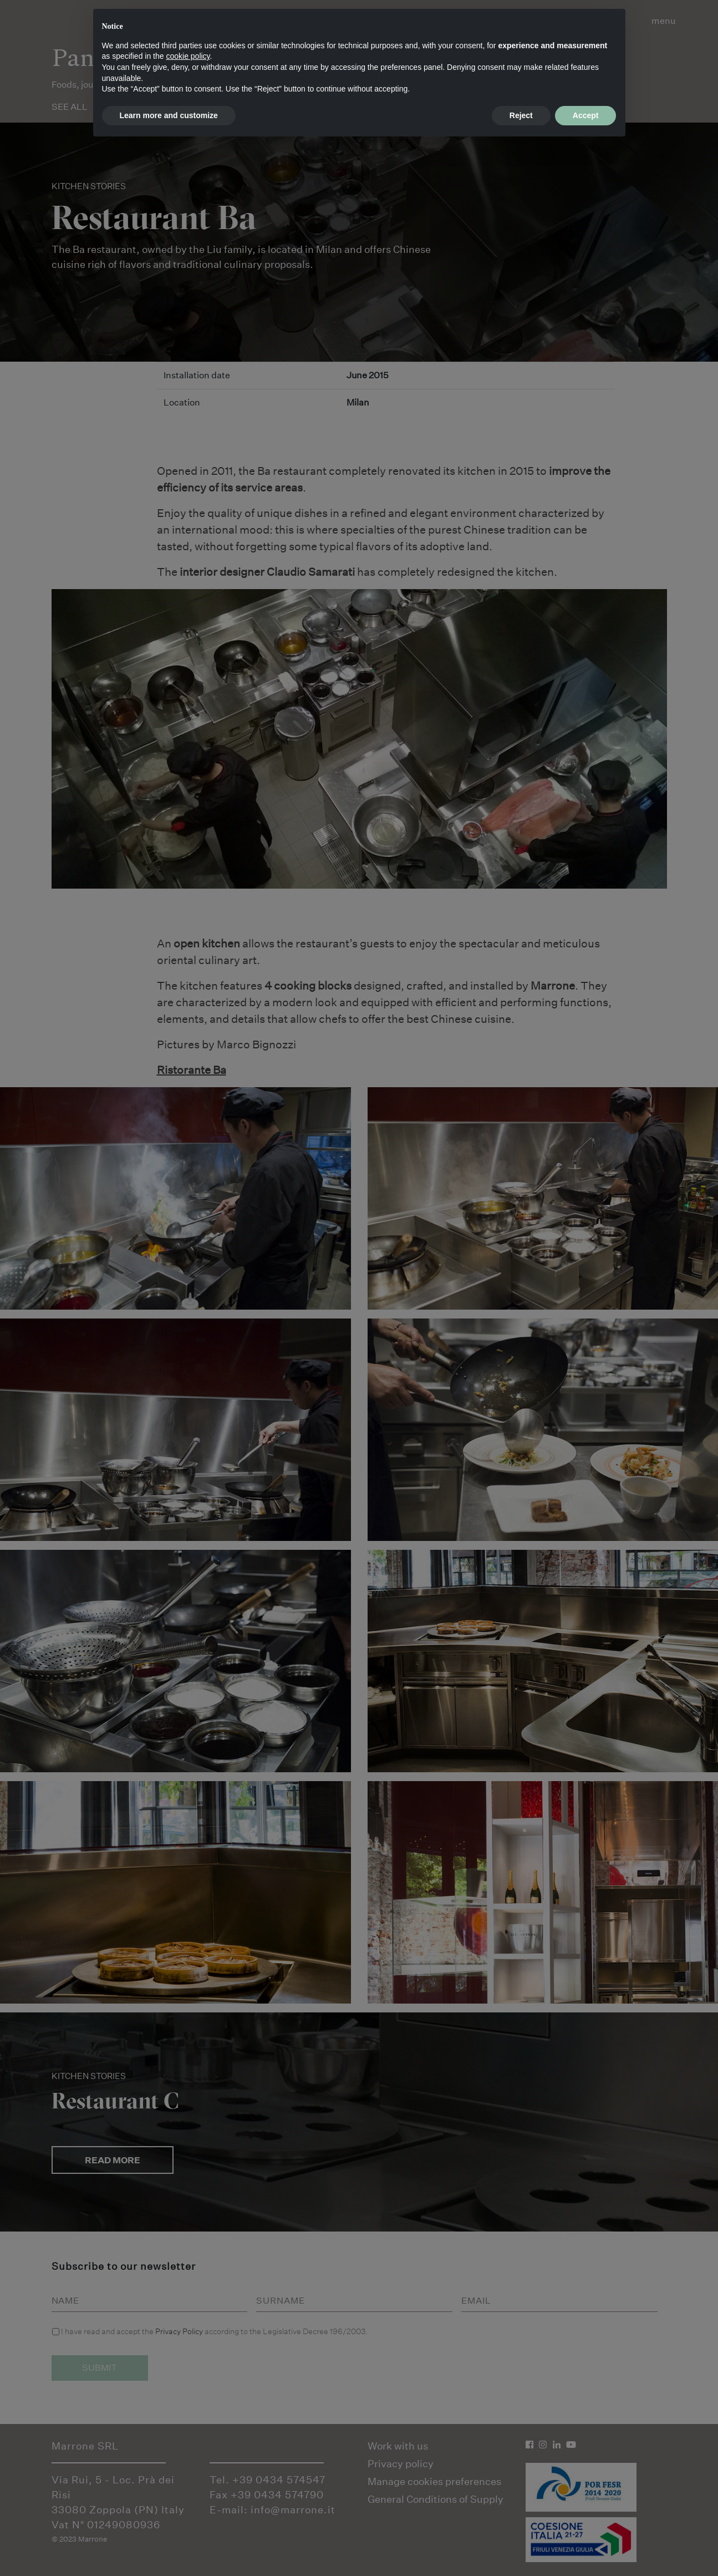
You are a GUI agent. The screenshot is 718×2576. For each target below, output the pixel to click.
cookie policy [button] (188, 56)
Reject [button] (521, 115)
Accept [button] (586, 115)
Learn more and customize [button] (169, 115)
